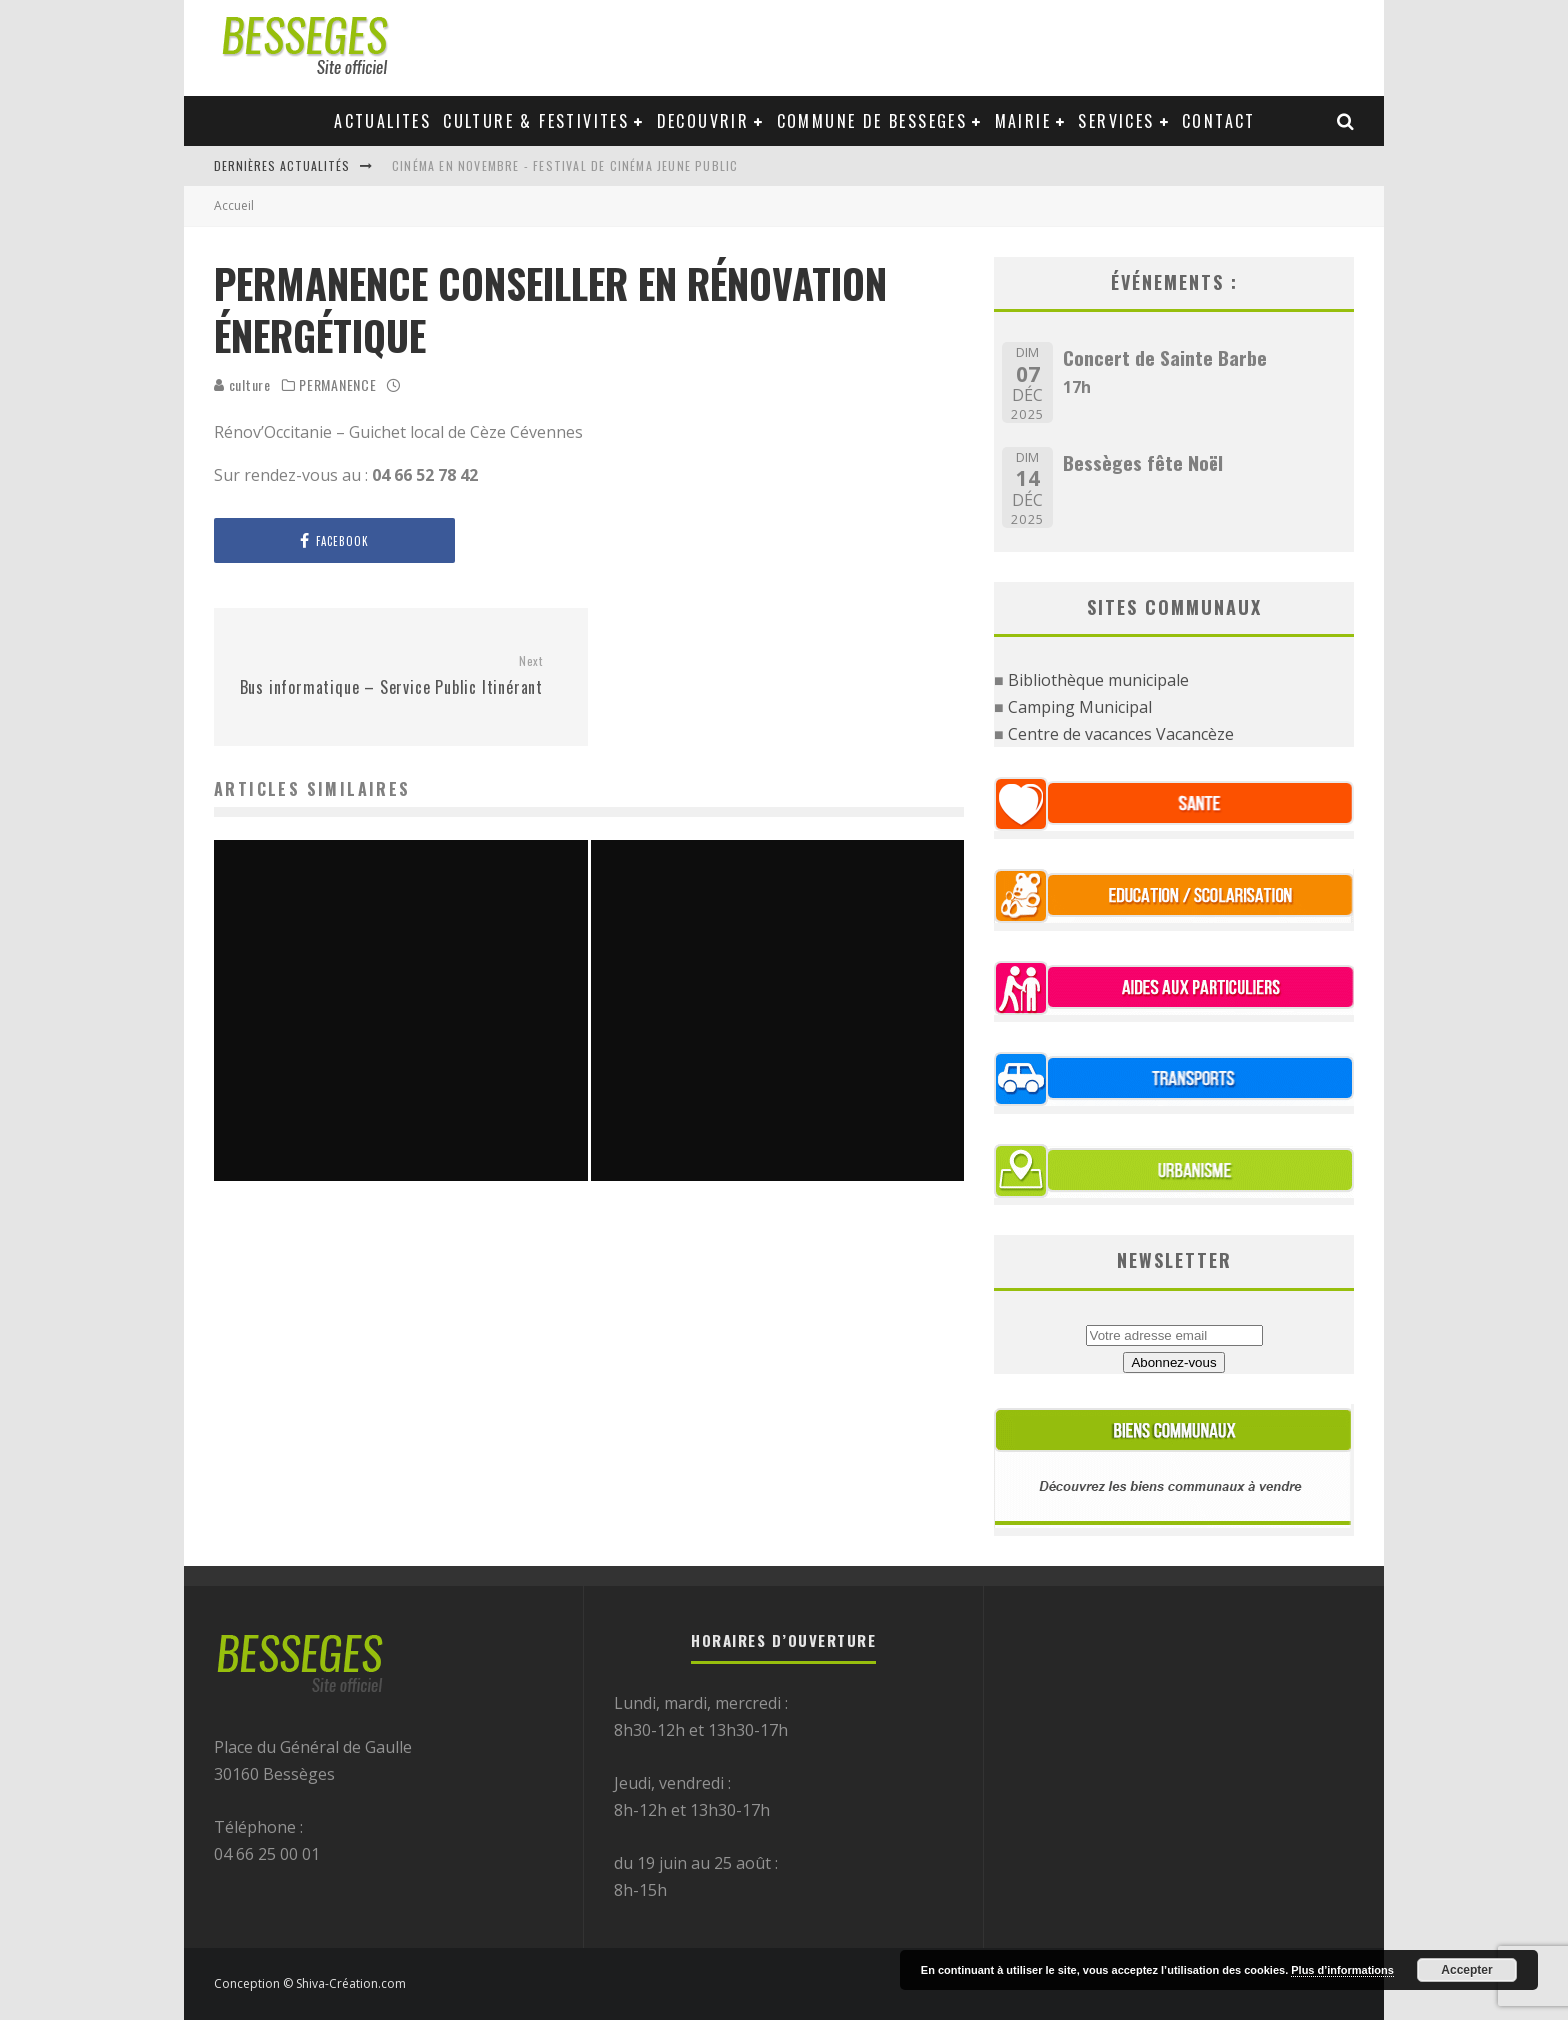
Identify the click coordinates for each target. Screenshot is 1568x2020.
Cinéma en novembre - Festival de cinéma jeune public (565, 165)
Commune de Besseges (872, 121)
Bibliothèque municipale (1098, 680)
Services (1116, 121)
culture (242, 384)
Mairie (1023, 121)
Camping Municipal (1080, 707)
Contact (1219, 121)
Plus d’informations (1342, 1970)
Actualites (382, 121)
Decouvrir (703, 121)
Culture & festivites (536, 121)
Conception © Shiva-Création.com (310, 1983)
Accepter (1466, 1970)
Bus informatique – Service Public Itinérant (386, 676)
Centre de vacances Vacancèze (1121, 734)
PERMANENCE (337, 385)
